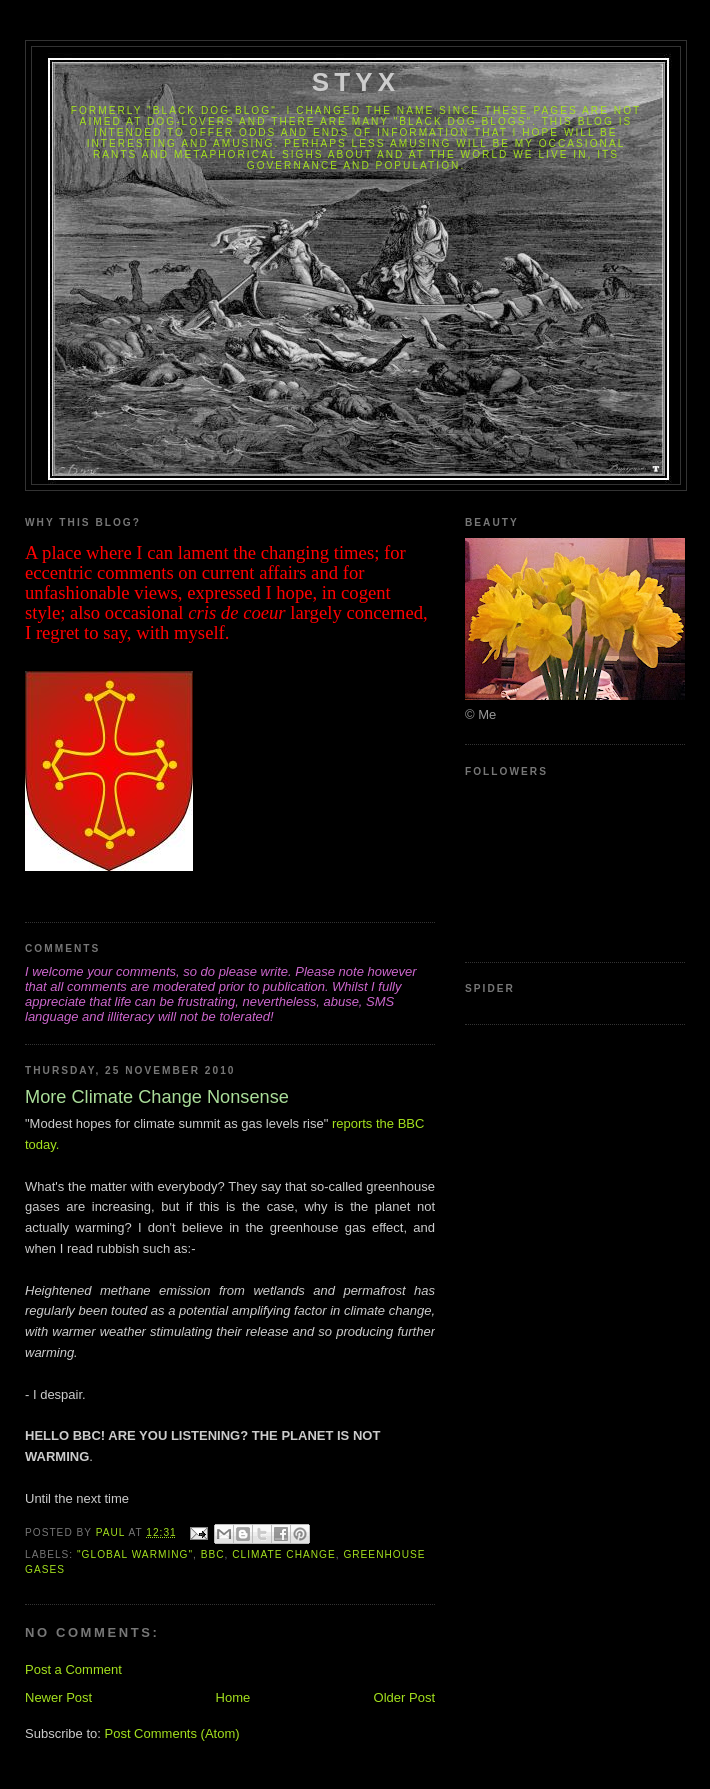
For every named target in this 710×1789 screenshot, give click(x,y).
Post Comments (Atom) (172, 1733)
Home (233, 1697)
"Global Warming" (135, 1554)
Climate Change (283, 1554)
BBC (213, 1554)
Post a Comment (73, 1669)
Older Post (404, 1697)
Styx (356, 82)
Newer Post (58, 1697)
